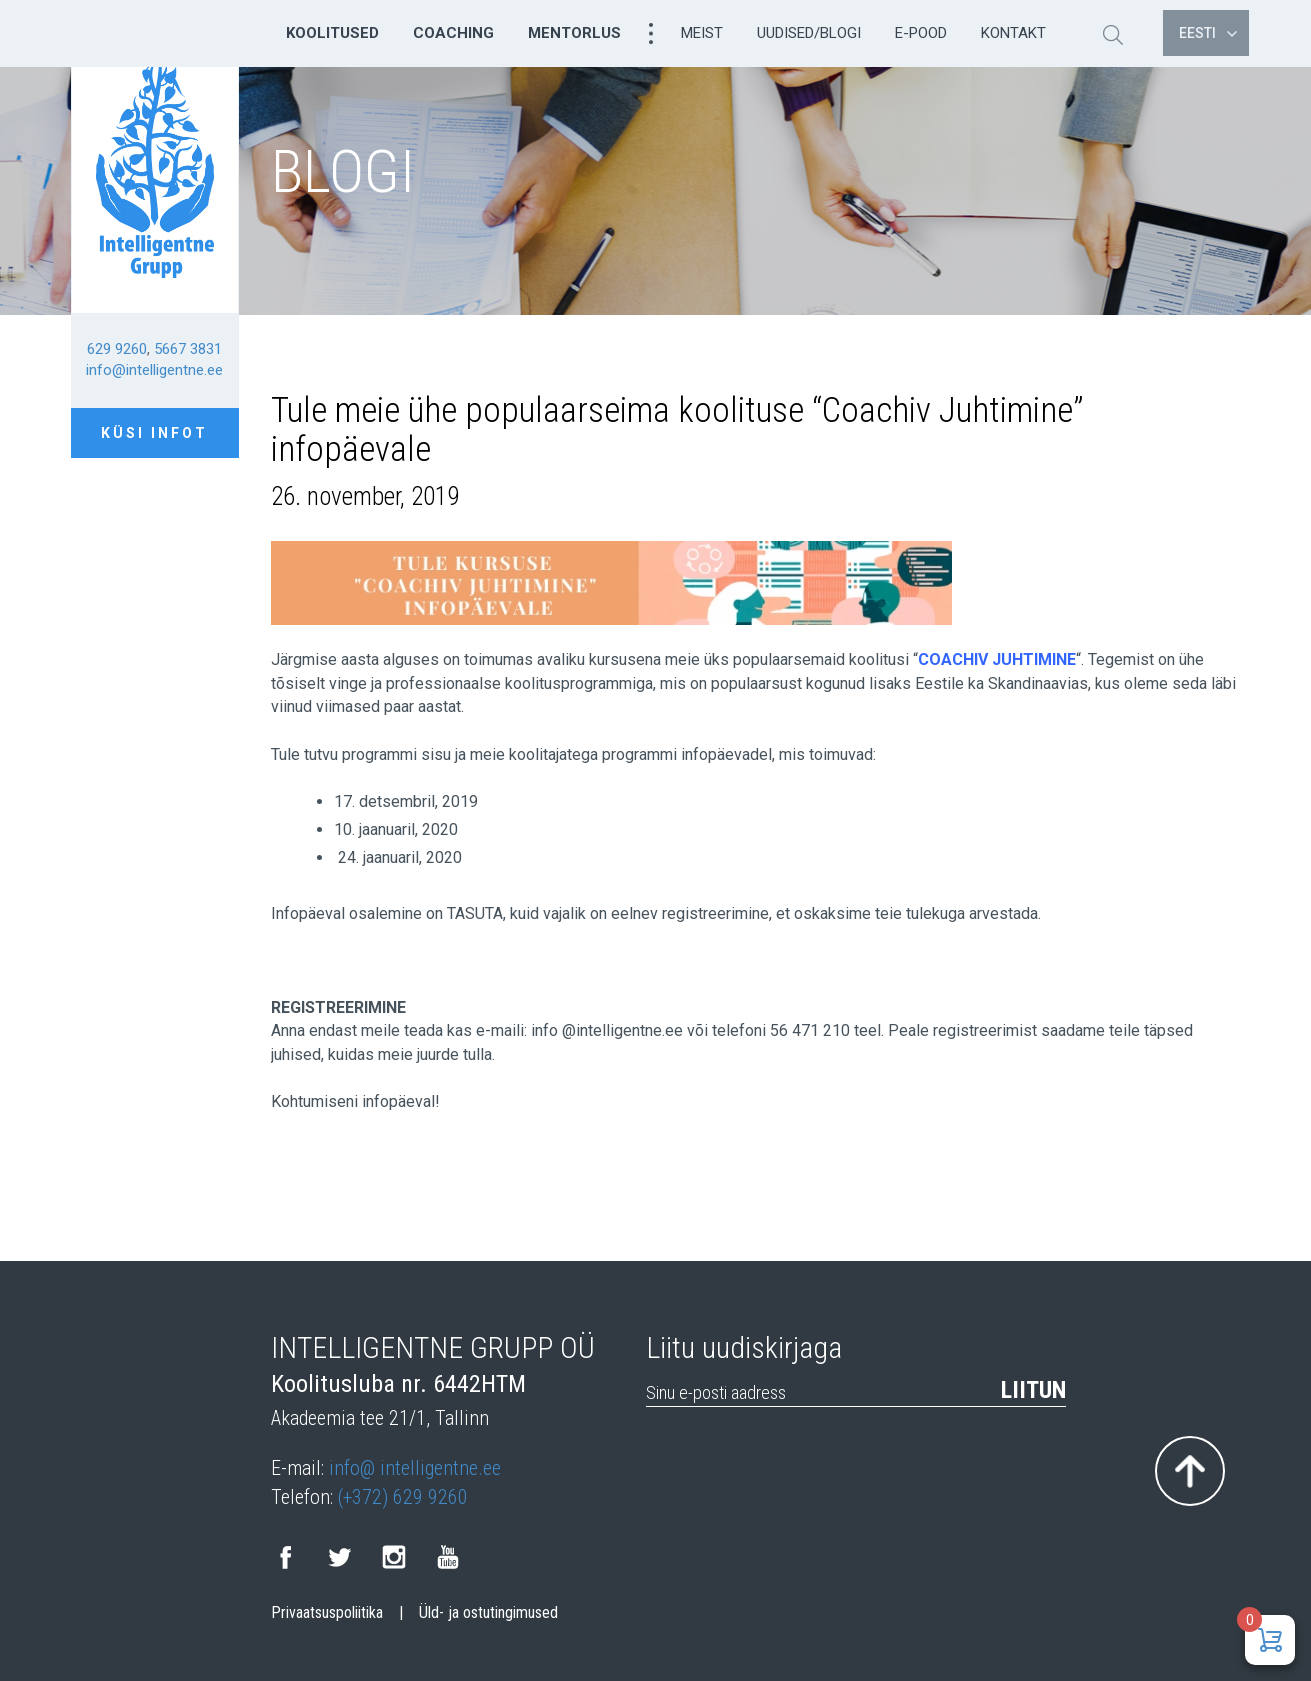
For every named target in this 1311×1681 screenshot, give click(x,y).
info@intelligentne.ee (154, 370)
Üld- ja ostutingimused (488, 1613)
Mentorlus (574, 33)
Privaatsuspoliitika (327, 1613)
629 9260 (117, 349)
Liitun (1033, 1390)
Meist (702, 33)
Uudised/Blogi (809, 33)
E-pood (921, 33)
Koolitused (332, 33)
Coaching (453, 33)
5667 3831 (188, 349)
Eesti (1208, 33)
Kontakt (1013, 33)
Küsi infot (154, 433)
